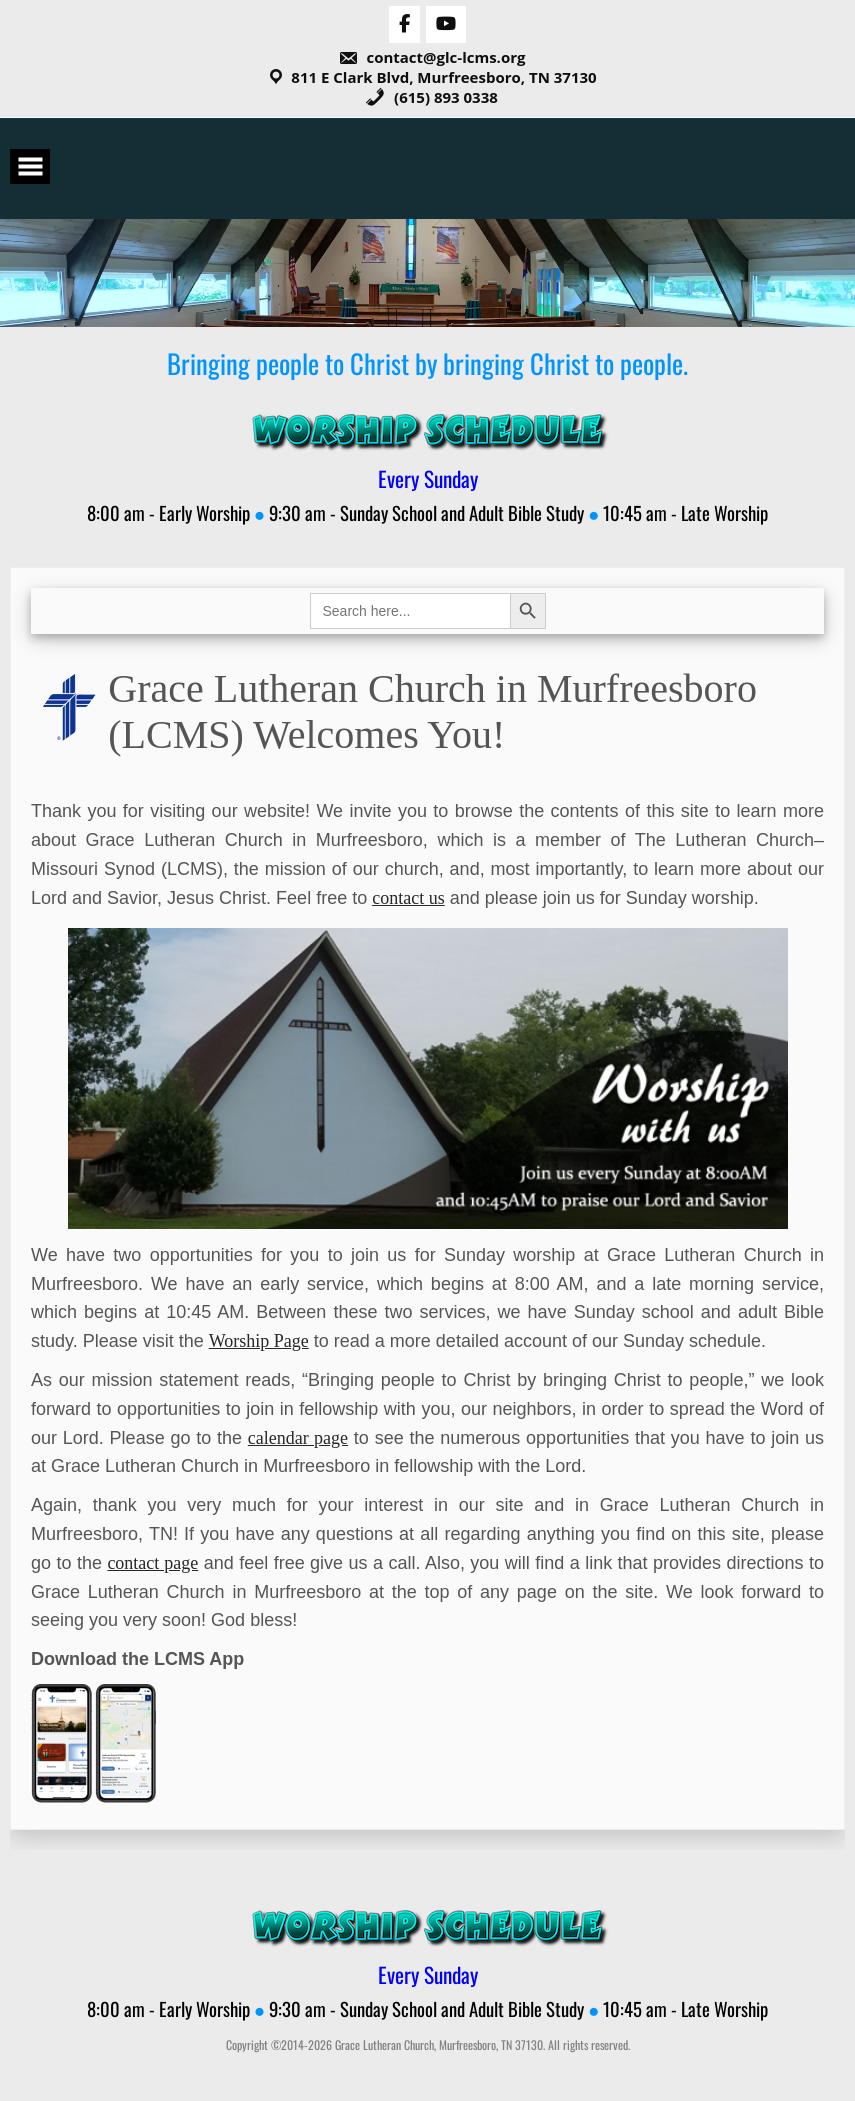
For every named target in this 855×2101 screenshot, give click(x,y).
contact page (152, 1563)
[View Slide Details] (428, 1078)
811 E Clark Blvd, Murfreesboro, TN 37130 (443, 77)
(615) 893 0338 (431, 97)
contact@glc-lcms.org (432, 57)
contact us (408, 898)
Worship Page (259, 1341)
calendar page (298, 1438)
